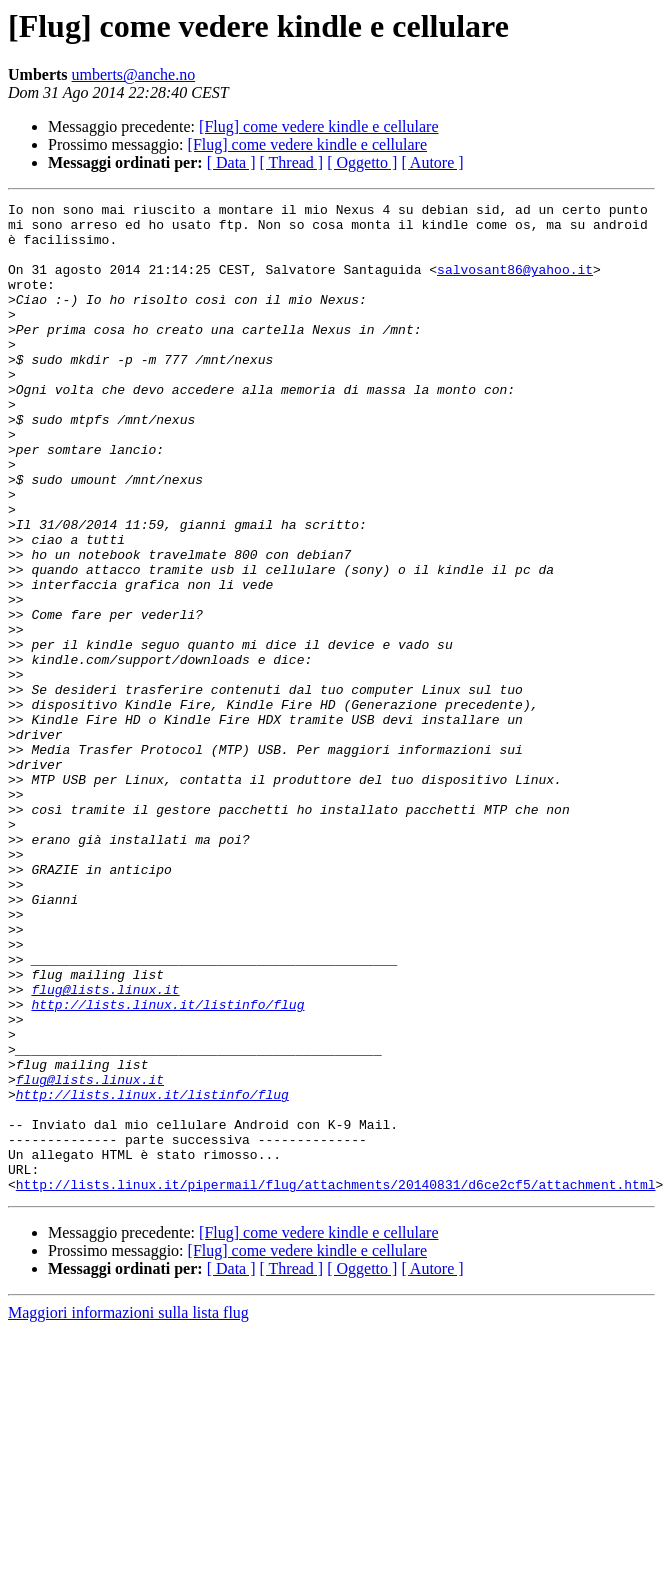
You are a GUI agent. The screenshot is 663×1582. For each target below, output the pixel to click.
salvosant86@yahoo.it (515, 284)
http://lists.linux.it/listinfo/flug (167, 1166)
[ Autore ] (432, 162)
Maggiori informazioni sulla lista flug (128, 1510)
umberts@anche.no (134, 74)
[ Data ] (231, 162)
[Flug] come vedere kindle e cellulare (318, 126)
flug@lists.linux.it (105, 1148)
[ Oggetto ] (362, 162)
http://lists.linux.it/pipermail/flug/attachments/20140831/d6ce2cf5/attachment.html (336, 1382)
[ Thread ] (292, 162)
